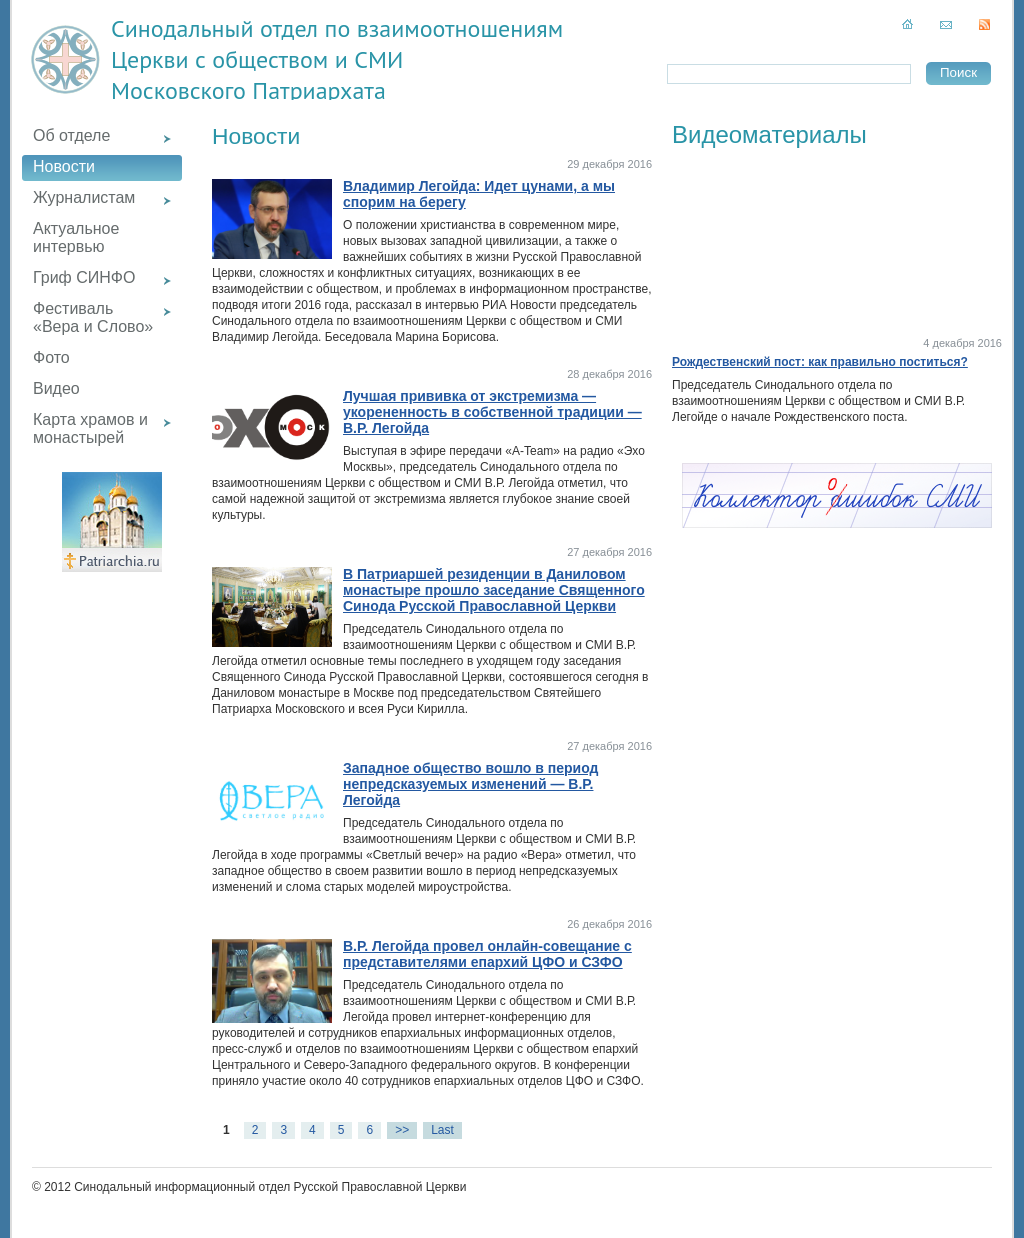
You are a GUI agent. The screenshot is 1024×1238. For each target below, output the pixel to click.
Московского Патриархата (248, 90)
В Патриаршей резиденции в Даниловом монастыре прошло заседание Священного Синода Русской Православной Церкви (494, 590)
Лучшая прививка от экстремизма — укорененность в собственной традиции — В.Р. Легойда (492, 412)
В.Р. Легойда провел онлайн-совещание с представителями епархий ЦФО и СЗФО (487, 954)
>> (402, 1130)
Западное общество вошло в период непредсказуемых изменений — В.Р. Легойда (470, 784)
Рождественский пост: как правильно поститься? (820, 362)
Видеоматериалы (769, 134)
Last (442, 1130)
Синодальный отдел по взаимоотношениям (337, 28)
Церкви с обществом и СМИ (257, 59)
